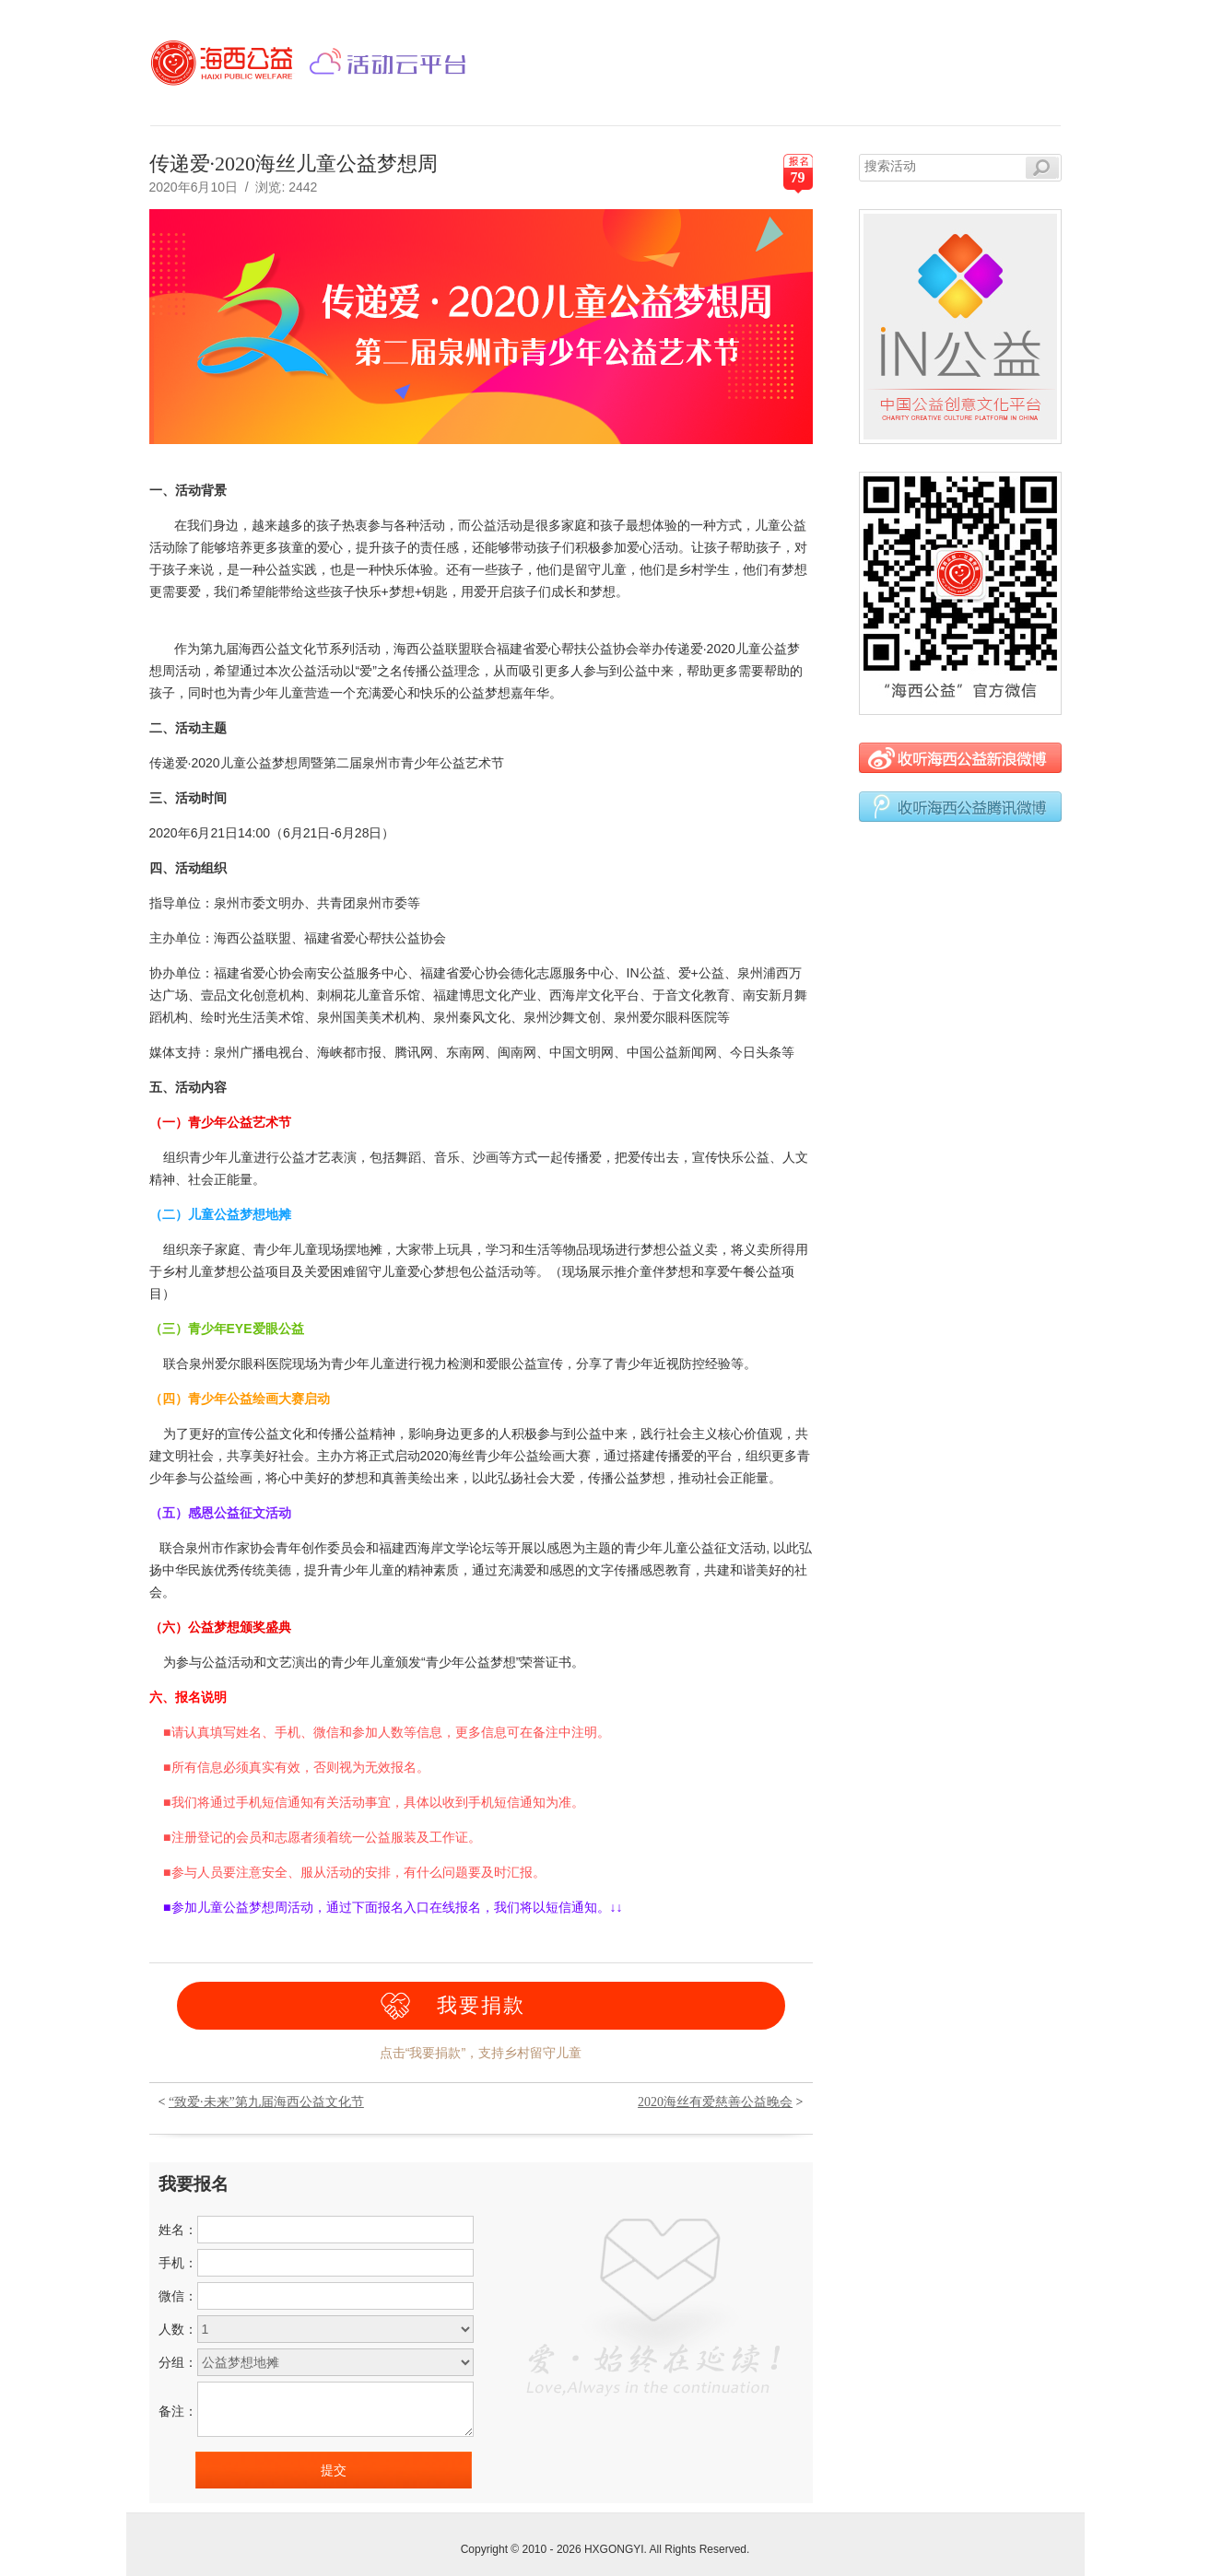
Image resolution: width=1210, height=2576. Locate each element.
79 (798, 177)
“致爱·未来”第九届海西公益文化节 (266, 2102)
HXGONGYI (614, 2549)
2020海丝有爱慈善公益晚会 (715, 2102)
